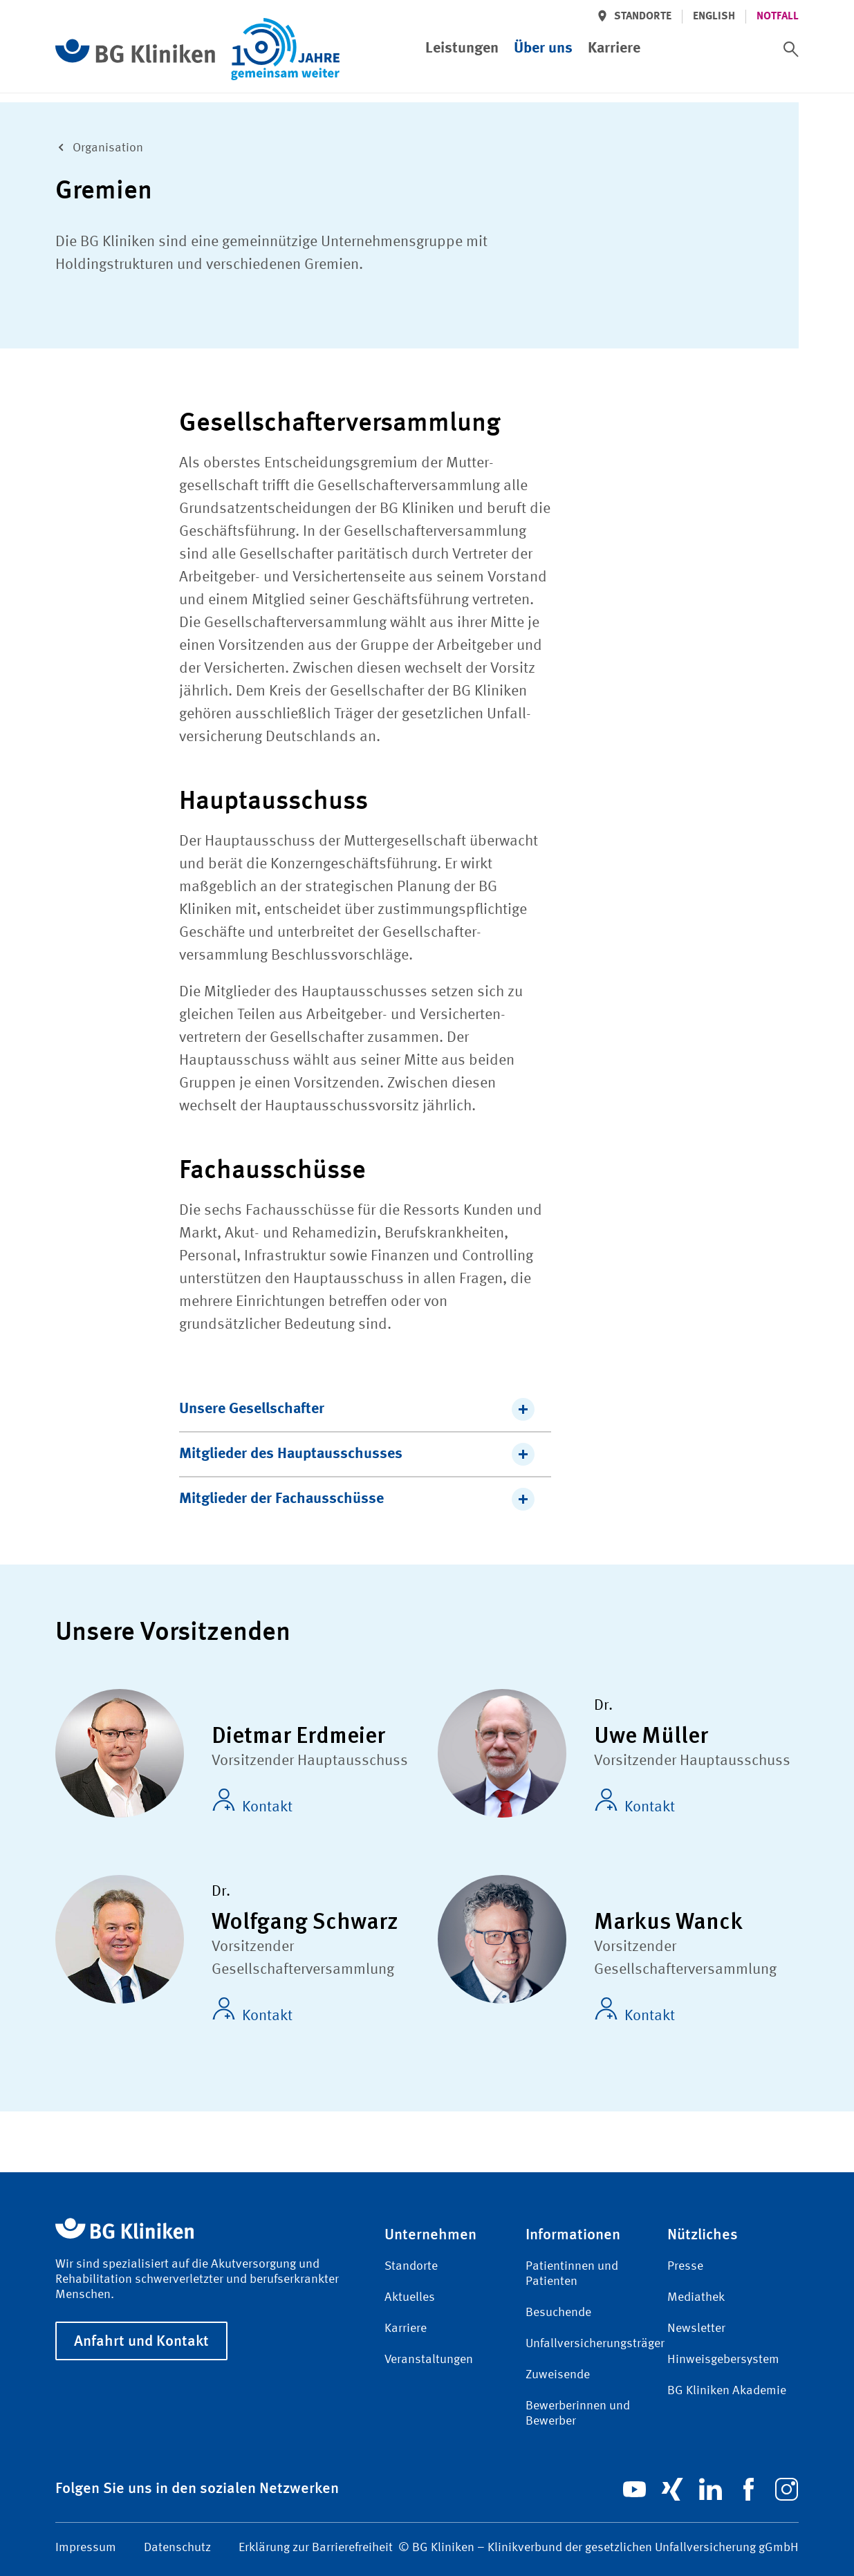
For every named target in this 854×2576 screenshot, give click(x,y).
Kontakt (252, 1802)
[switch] (791, 49)
